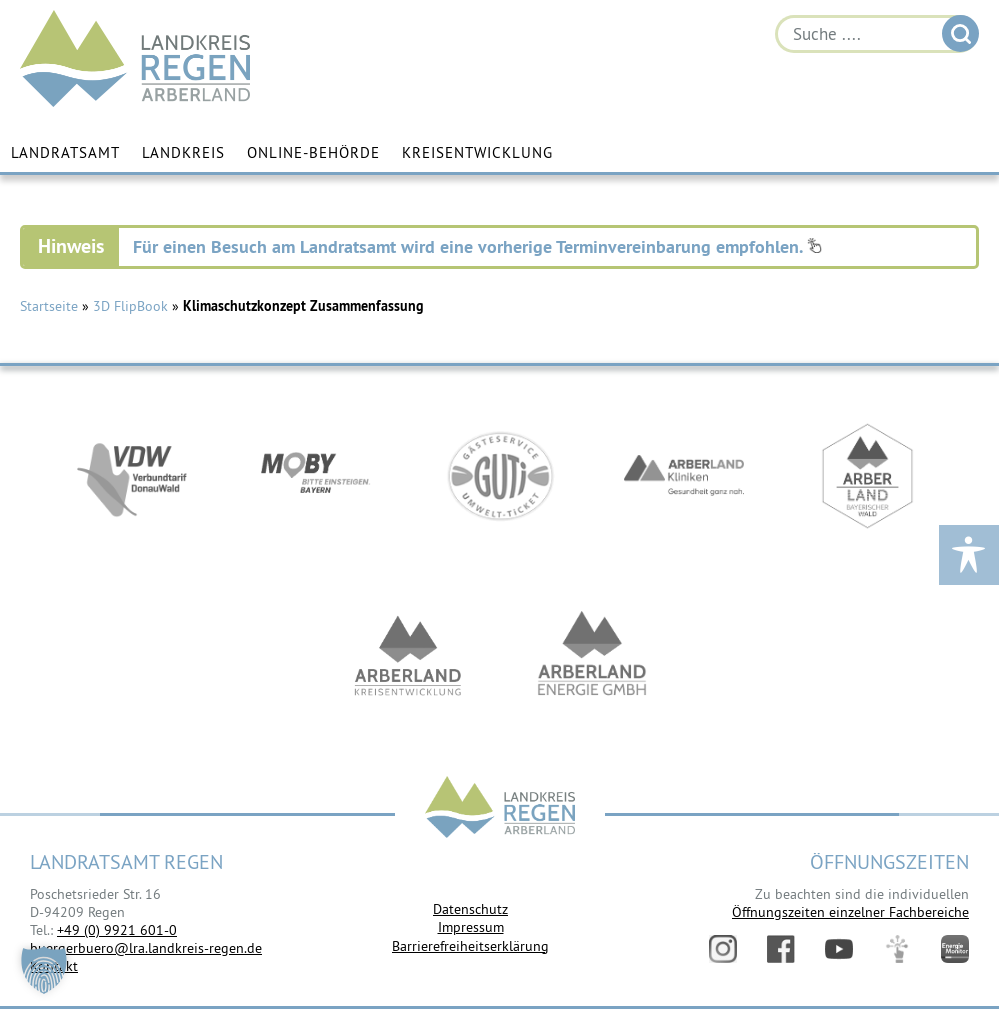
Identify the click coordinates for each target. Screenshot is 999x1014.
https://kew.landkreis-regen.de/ (408, 656)
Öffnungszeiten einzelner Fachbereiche (850, 912)
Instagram (723, 949)
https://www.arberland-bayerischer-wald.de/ (868, 476)
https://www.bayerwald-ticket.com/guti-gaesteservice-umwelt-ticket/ (500, 476)
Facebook (781, 949)
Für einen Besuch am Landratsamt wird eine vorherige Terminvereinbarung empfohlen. (477, 246)
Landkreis (183, 152)
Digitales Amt (897, 949)
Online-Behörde (313, 152)
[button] (44, 970)
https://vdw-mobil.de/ (132, 476)
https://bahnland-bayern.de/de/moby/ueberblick (316, 476)
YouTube (839, 949)
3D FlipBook (130, 306)
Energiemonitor (955, 949)
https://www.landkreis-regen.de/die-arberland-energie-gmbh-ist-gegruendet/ (592, 656)
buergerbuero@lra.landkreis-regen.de (146, 948)
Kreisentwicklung (477, 152)
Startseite (49, 306)
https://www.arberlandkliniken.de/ (684, 476)
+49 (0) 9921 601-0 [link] (117, 930)
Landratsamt (65, 152)
